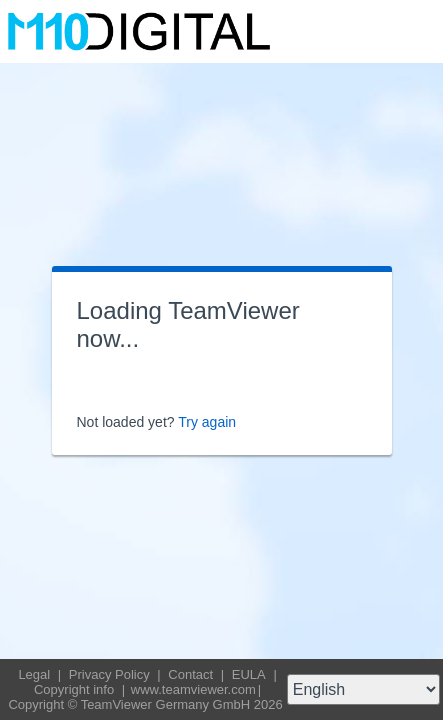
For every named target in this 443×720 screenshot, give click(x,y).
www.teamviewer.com (193, 689)
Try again (207, 422)
